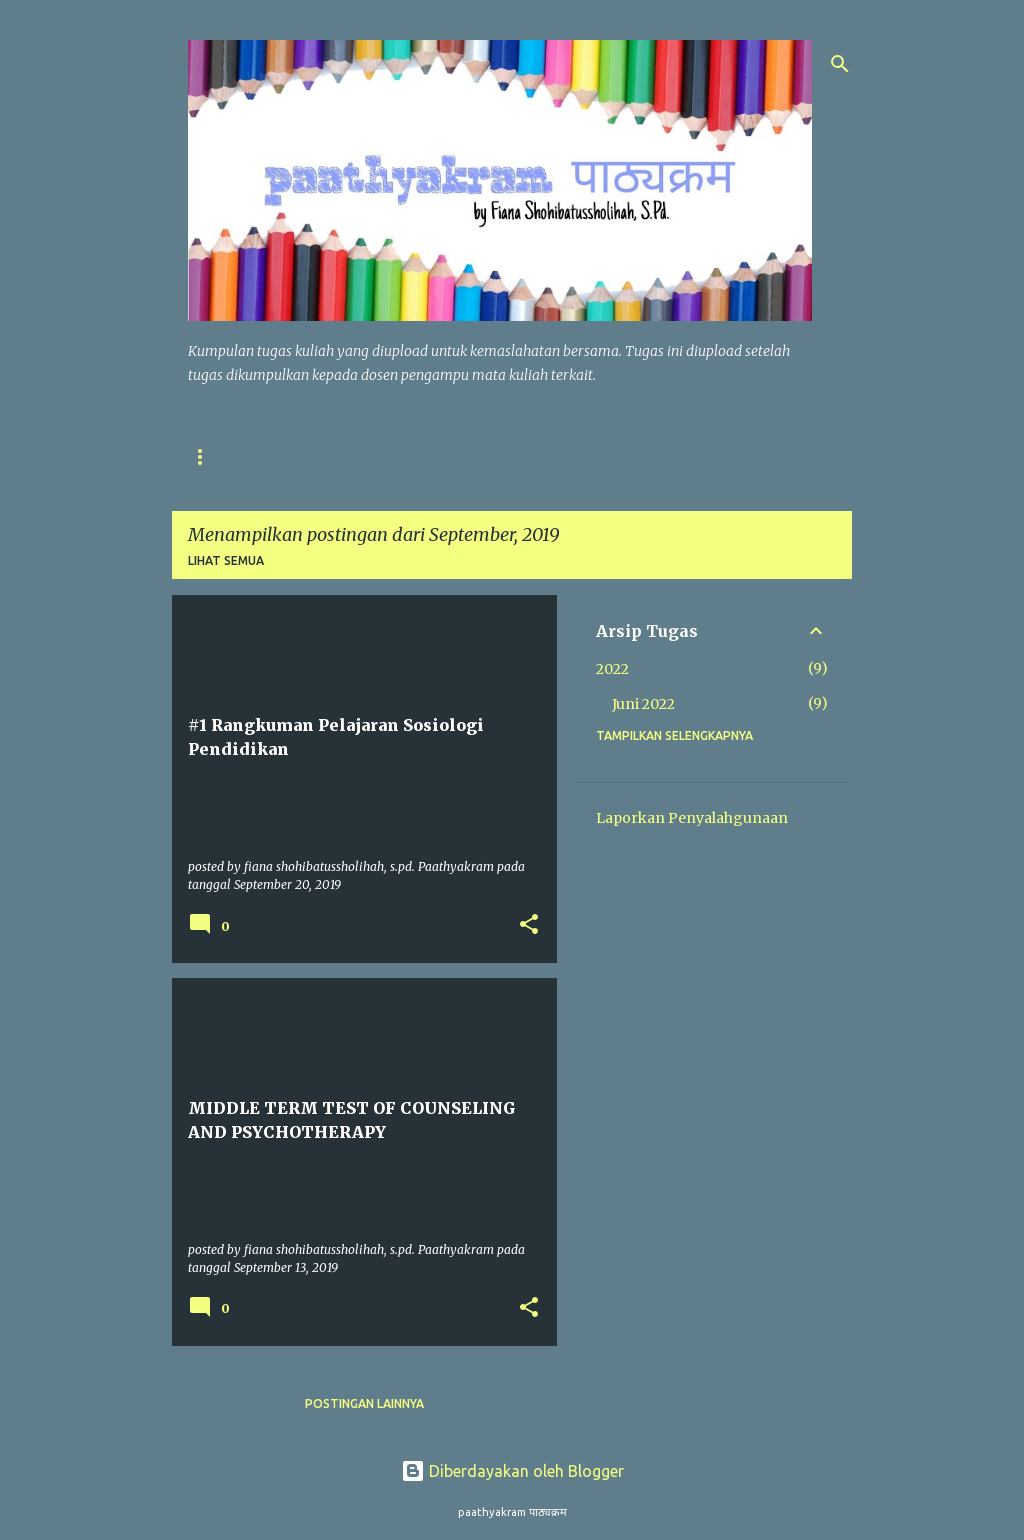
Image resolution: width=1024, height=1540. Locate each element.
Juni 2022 (643, 704)
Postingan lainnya (364, 1403)
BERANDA (218, 456)
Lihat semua (226, 560)
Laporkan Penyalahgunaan (692, 818)
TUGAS (502, 456)
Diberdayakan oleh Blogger (512, 1471)
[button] (529, 925)
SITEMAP (320, 456)
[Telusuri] (840, 64)
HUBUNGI (596, 456)
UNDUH (414, 456)
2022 (612, 669)
